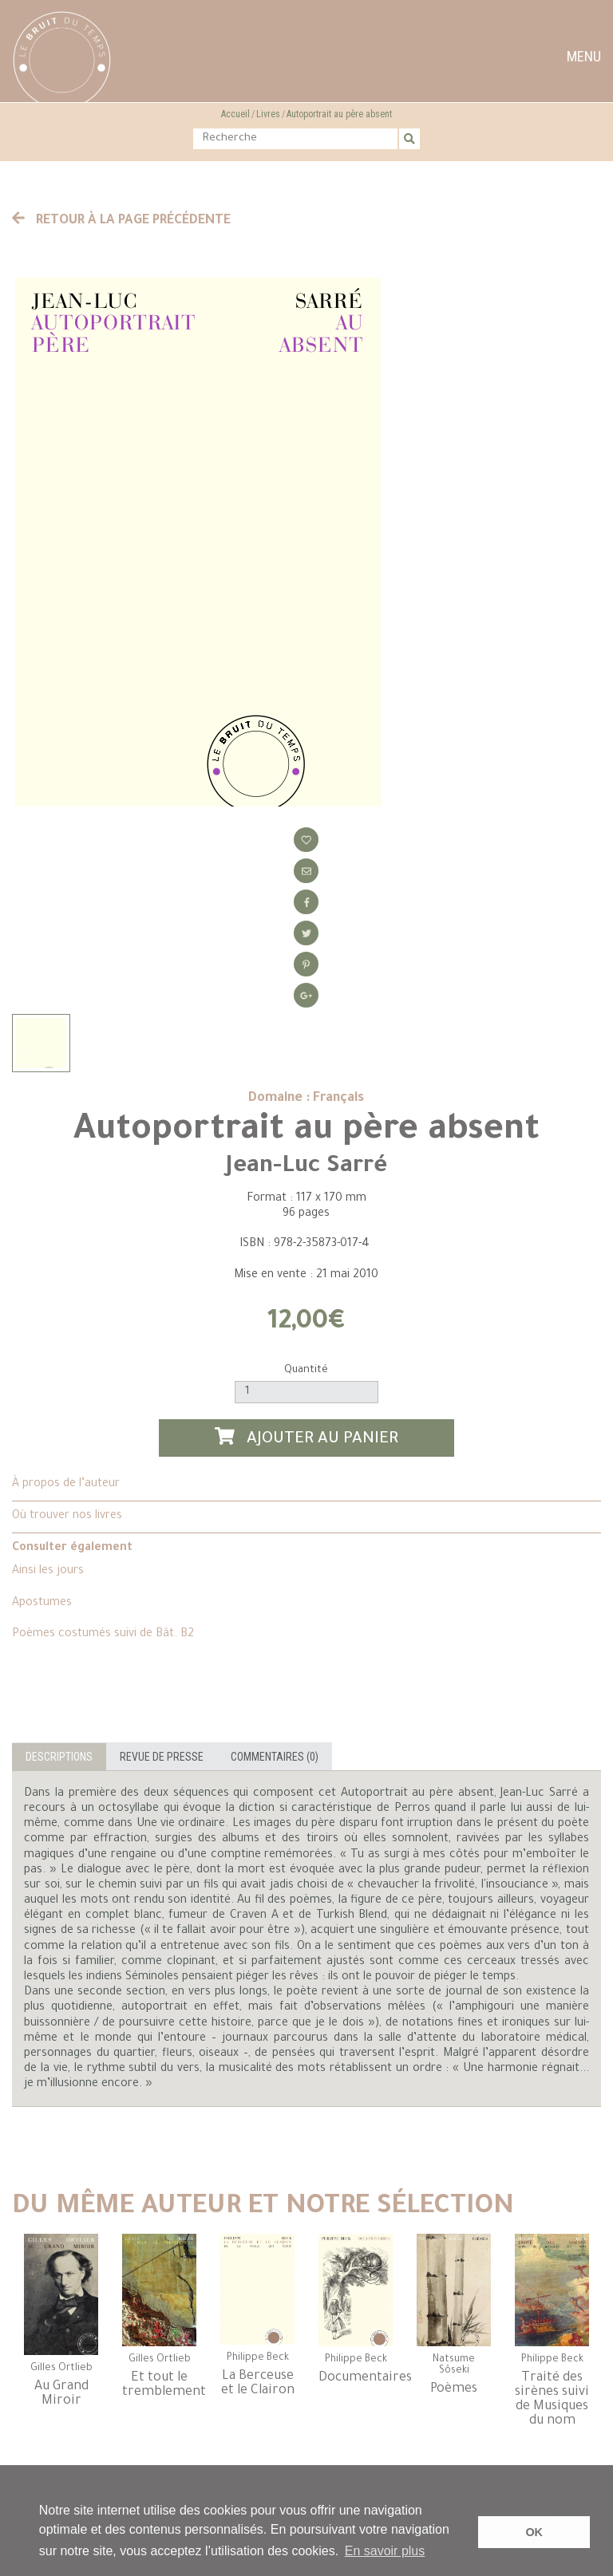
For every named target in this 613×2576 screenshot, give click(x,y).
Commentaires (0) (274, 1756)
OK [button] (534, 2532)
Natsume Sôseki (454, 2365)
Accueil (235, 114)
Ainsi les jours (48, 1571)
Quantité (306, 1370)
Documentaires (355, 2378)
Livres (268, 114)
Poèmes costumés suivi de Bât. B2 (103, 1634)
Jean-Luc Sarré (306, 1167)
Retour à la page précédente (121, 221)
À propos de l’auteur (66, 1484)
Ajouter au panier (306, 1438)
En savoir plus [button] (385, 2551)
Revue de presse (162, 1756)
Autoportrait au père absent (339, 114)
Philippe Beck (258, 2358)
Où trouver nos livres (67, 1516)
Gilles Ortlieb (61, 2368)
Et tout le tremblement (159, 2385)
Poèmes (453, 2389)
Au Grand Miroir (61, 2394)
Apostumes (42, 1603)
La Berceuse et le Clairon (258, 2383)
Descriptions (59, 1756)
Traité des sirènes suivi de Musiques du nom (552, 2399)
